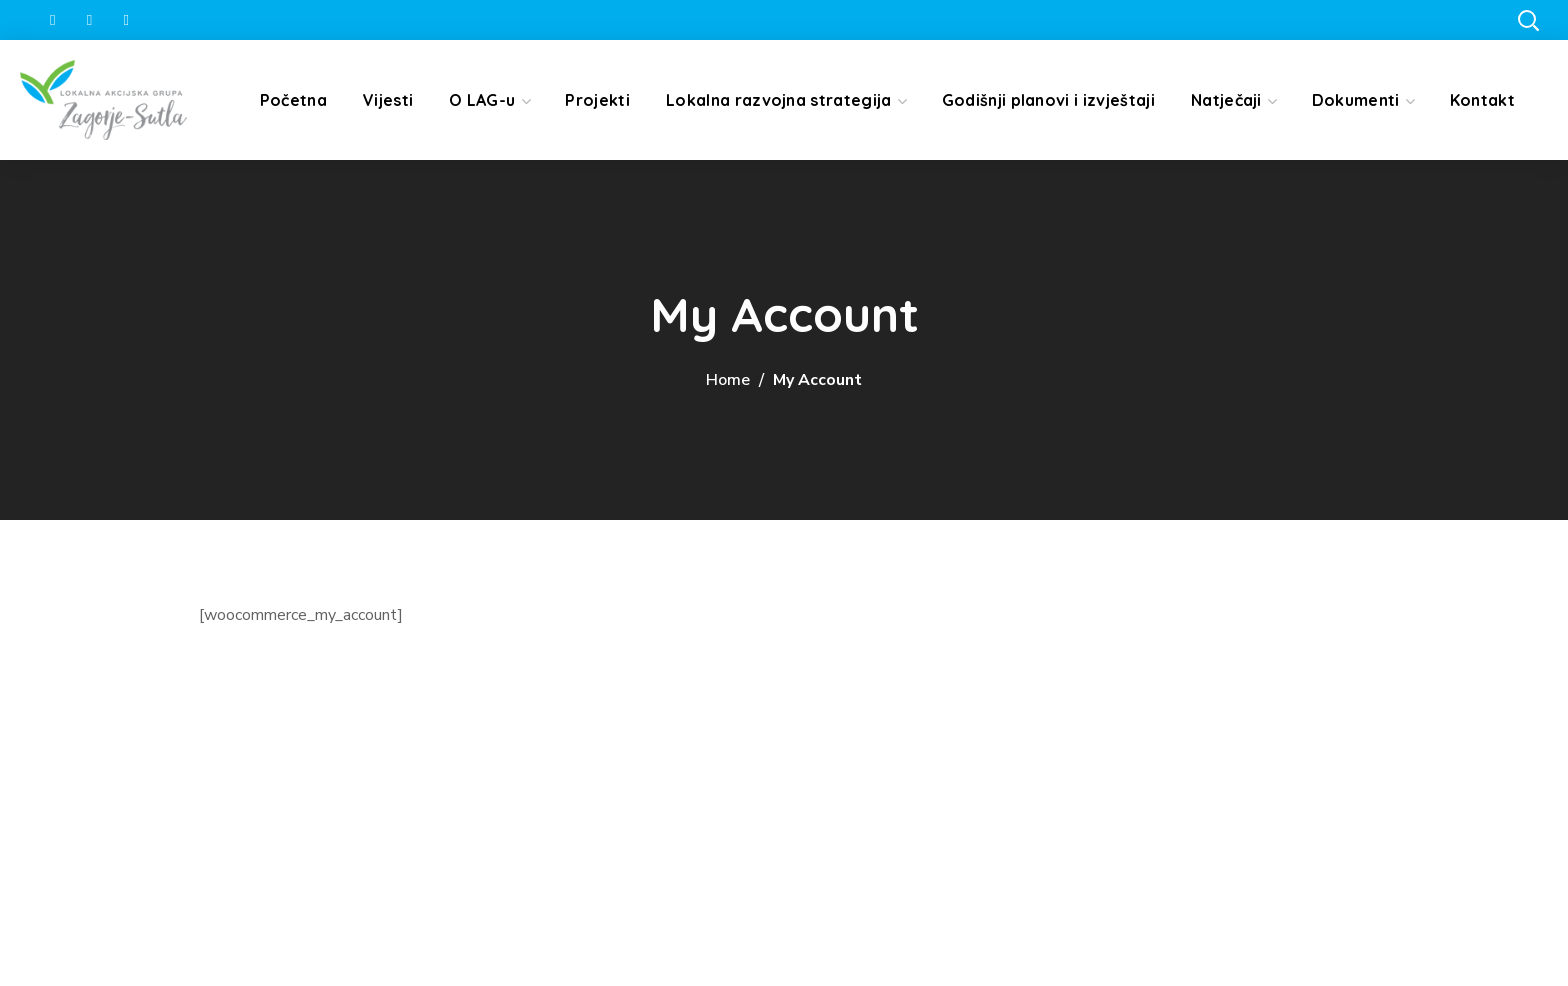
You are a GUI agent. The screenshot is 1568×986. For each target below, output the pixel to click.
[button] (1528, 20)
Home (728, 380)
